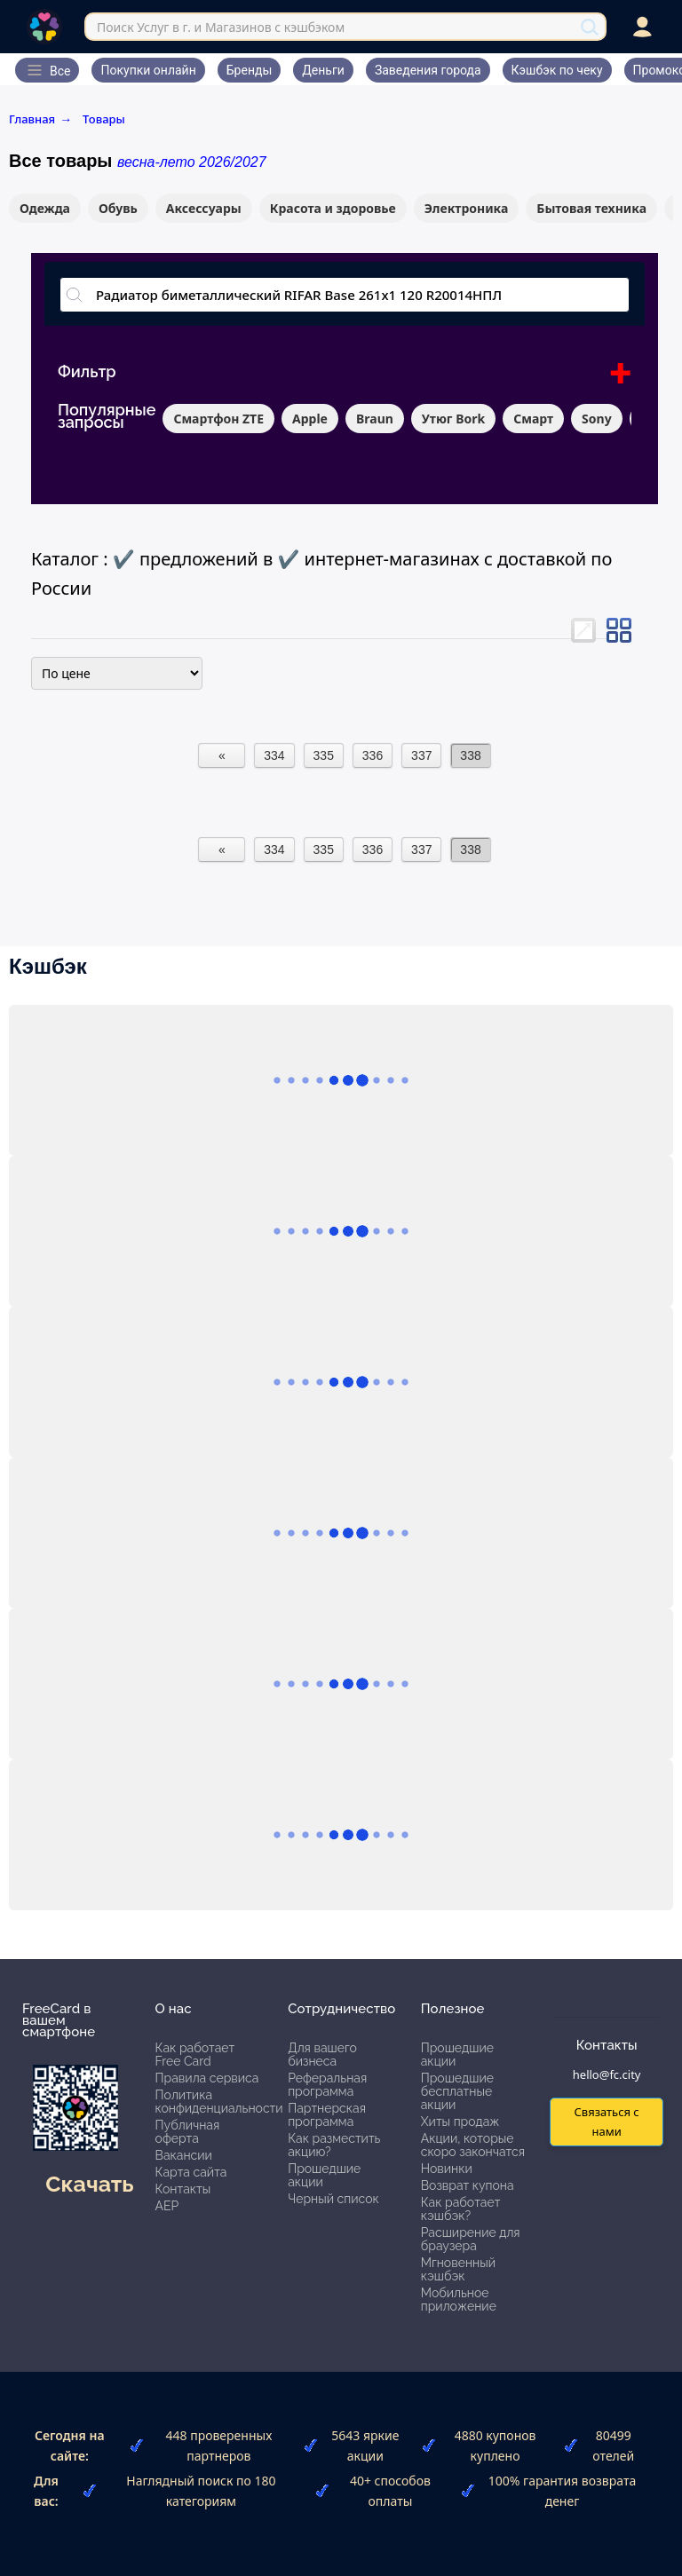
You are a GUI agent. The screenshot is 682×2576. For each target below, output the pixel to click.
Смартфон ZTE (218, 418)
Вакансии (183, 2155)
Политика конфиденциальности (219, 2101)
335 (323, 755)
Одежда (45, 208)
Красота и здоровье (333, 208)
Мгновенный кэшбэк (458, 2269)
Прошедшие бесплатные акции (457, 2091)
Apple (310, 418)
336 (372, 755)
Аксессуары (204, 208)
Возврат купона (467, 2185)
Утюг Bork (453, 418)
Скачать (89, 2183)
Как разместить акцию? (334, 2145)
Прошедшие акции (324, 2175)
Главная (40, 119)
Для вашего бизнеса (322, 2054)
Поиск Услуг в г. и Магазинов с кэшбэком (221, 27)
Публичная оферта (187, 2131)
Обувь (118, 208)
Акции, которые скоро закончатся (473, 2145)
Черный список (333, 2199)
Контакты (183, 2189)
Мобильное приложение (458, 2299)
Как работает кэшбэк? (461, 2209)
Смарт (533, 418)
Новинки (446, 2168)
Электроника (466, 208)
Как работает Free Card (195, 2054)
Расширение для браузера (470, 2239)
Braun (374, 418)
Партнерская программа (327, 2115)
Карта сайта (191, 2172)
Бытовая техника (591, 208)
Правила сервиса (207, 2078)
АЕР (167, 2206)
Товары (104, 119)
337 (421, 755)
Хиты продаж (460, 2121)
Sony (597, 418)
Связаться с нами (606, 2121)
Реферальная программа (327, 2084)
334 (274, 755)
